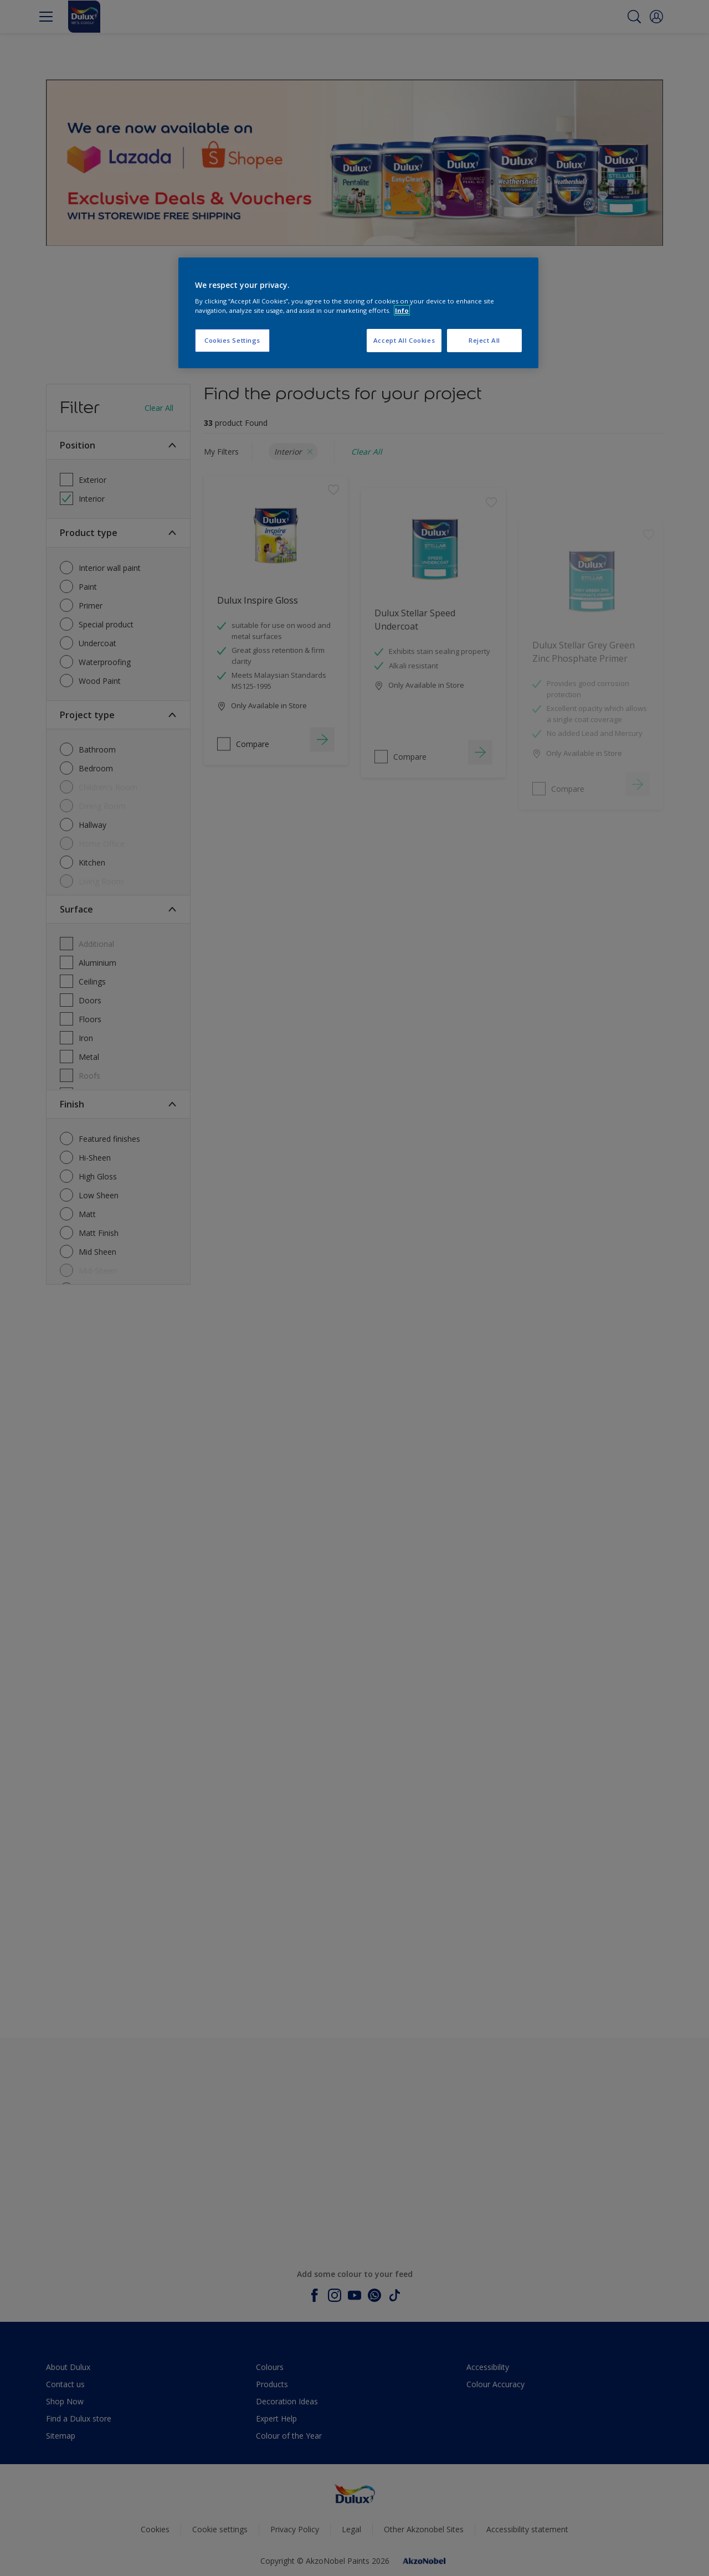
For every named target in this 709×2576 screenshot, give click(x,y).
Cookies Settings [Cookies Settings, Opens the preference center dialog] (232, 340)
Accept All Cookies (404, 340)
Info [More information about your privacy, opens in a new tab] (402, 310)
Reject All (484, 340)
